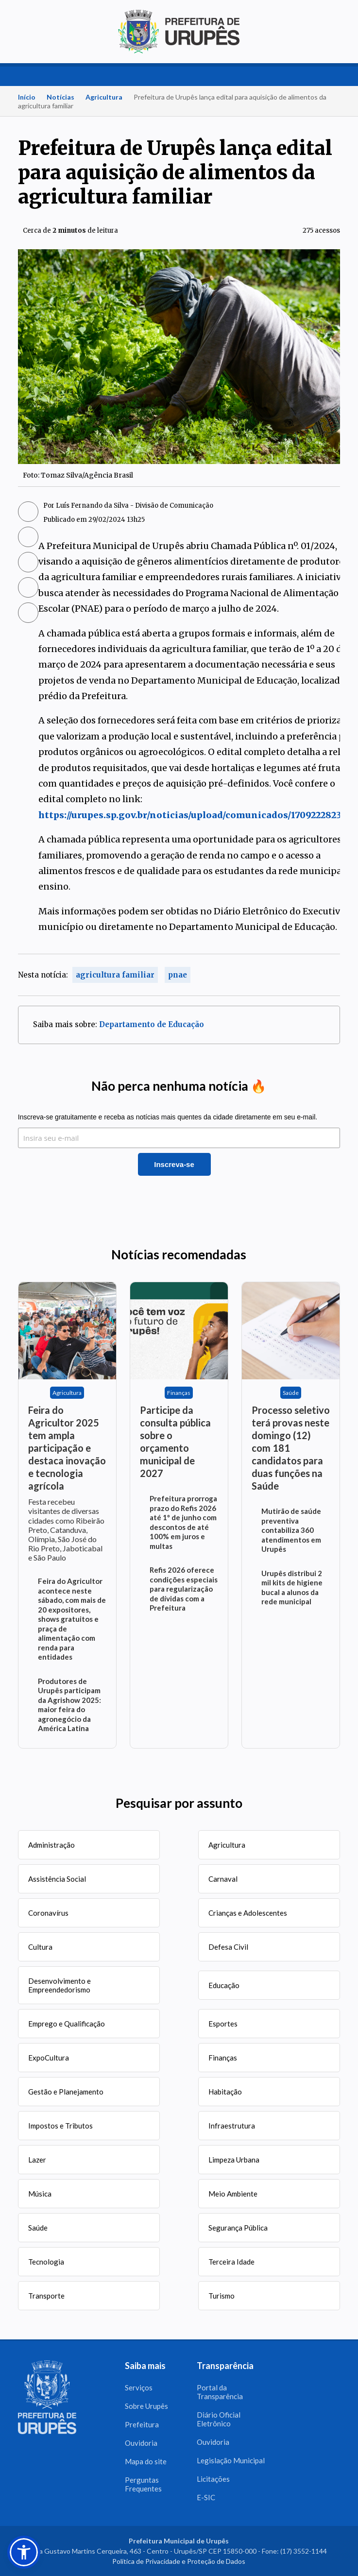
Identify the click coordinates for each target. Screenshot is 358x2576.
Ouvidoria (141, 2443)
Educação (223, 1985)
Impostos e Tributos (60, 2125)
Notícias (60, 97)
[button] (24, 2552)
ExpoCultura (48, 2057)
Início (26, 97)
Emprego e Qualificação (66, 2023)
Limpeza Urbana (233, 2159)
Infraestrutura (231, 2125)
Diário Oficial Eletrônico (218, 2419)
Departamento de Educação (151, 1024)
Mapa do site (146, 2461)
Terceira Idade (231, 2261)
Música (39, 2193)
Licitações (213, 2478)
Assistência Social (57, 1878)
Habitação (225, 2091)
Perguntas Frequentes (143, 2484)
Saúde (38, 2227)
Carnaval (223, 1878)
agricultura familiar (115, 974)
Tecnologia (46, 2261)
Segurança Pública (238, 2227)
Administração (51, 1844)
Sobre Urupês (146, 2406)
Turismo (221, 2295)
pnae (177, 974)
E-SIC (206, 2497)
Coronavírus (48, 1912)
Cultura (40, 1946)
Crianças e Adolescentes (247, 1912)
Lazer (37, 2159)
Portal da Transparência (220, 2392)
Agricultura (103, 97)
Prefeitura (142, 2424)
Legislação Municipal (231, 2460)
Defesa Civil (228, 1946)
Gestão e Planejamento (65, 2091)
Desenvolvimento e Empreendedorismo (59, 1985)
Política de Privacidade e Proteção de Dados (178, 2561)
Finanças (222, 2057)
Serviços (139, 2387)
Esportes (223, 2023)
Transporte (46, 2295)
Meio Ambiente (232, 2193)
